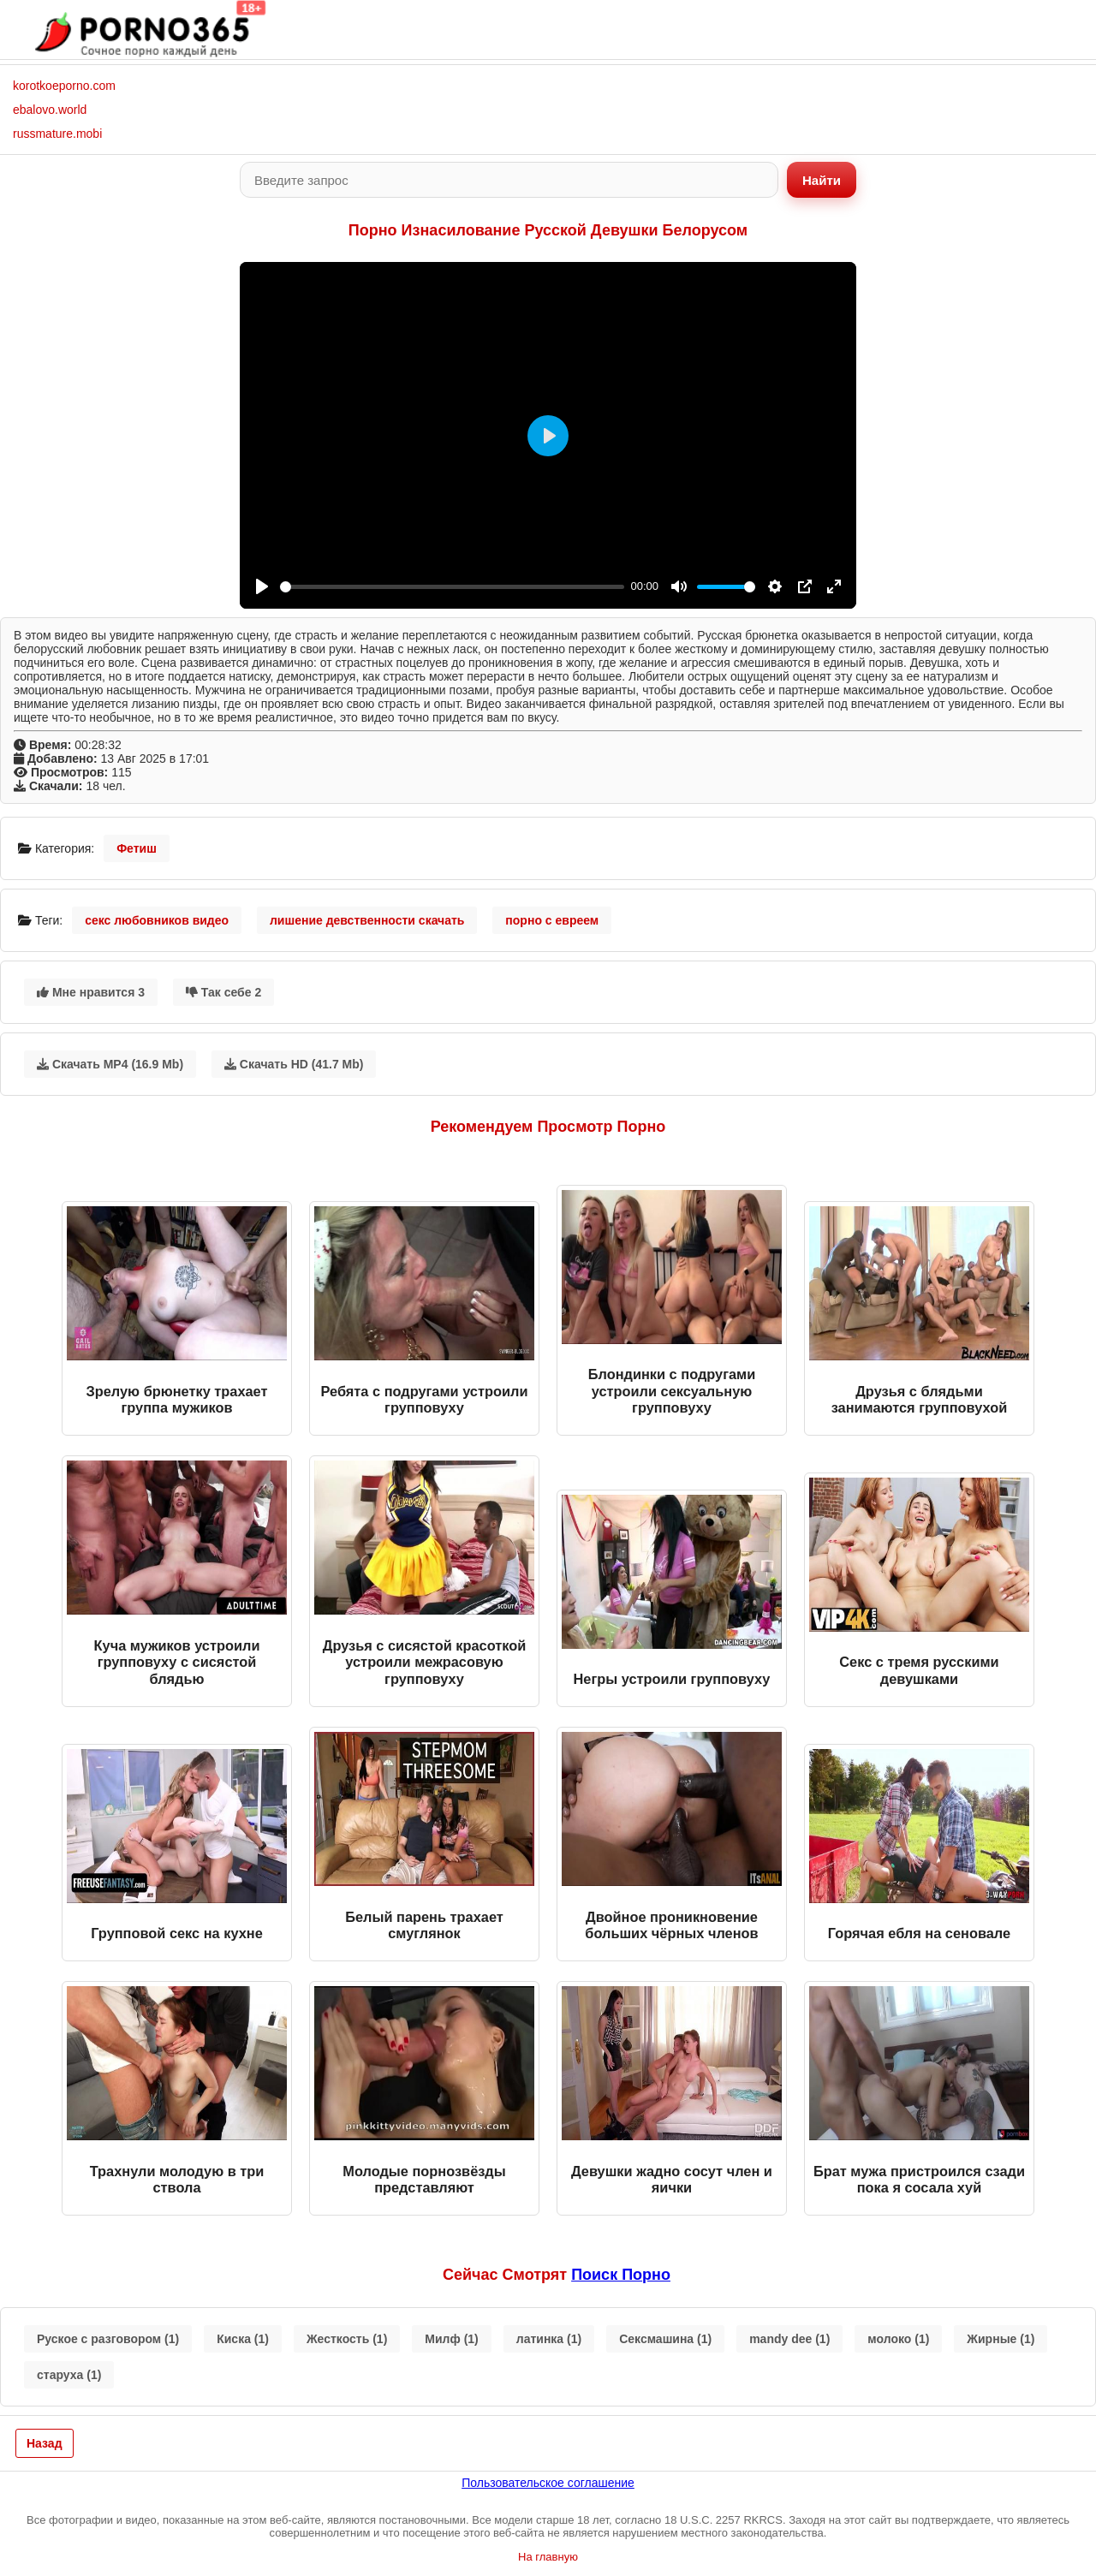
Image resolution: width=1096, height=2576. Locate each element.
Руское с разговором (108, 2339)
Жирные (1000, 2339)
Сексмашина (665, 2339)
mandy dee (789, 2339)
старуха (69, 2375)
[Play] (262, 586)
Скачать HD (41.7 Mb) (294, 1064)
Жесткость (347, 2339)
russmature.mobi (57, 133)
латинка (548, 2339)
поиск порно (620, 2274)
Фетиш (136, 848)
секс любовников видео (157, 920)
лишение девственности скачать (367, 920)
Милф (451, 2339)
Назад (45, 2443)
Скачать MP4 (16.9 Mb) (110, 1064)
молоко (898, 2339)
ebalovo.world (49, 109)
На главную (548, 2556)
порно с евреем (552, 920)
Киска (243, 2339)
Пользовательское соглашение (548, 2483)
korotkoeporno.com (64, 85)
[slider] (452, 587)
